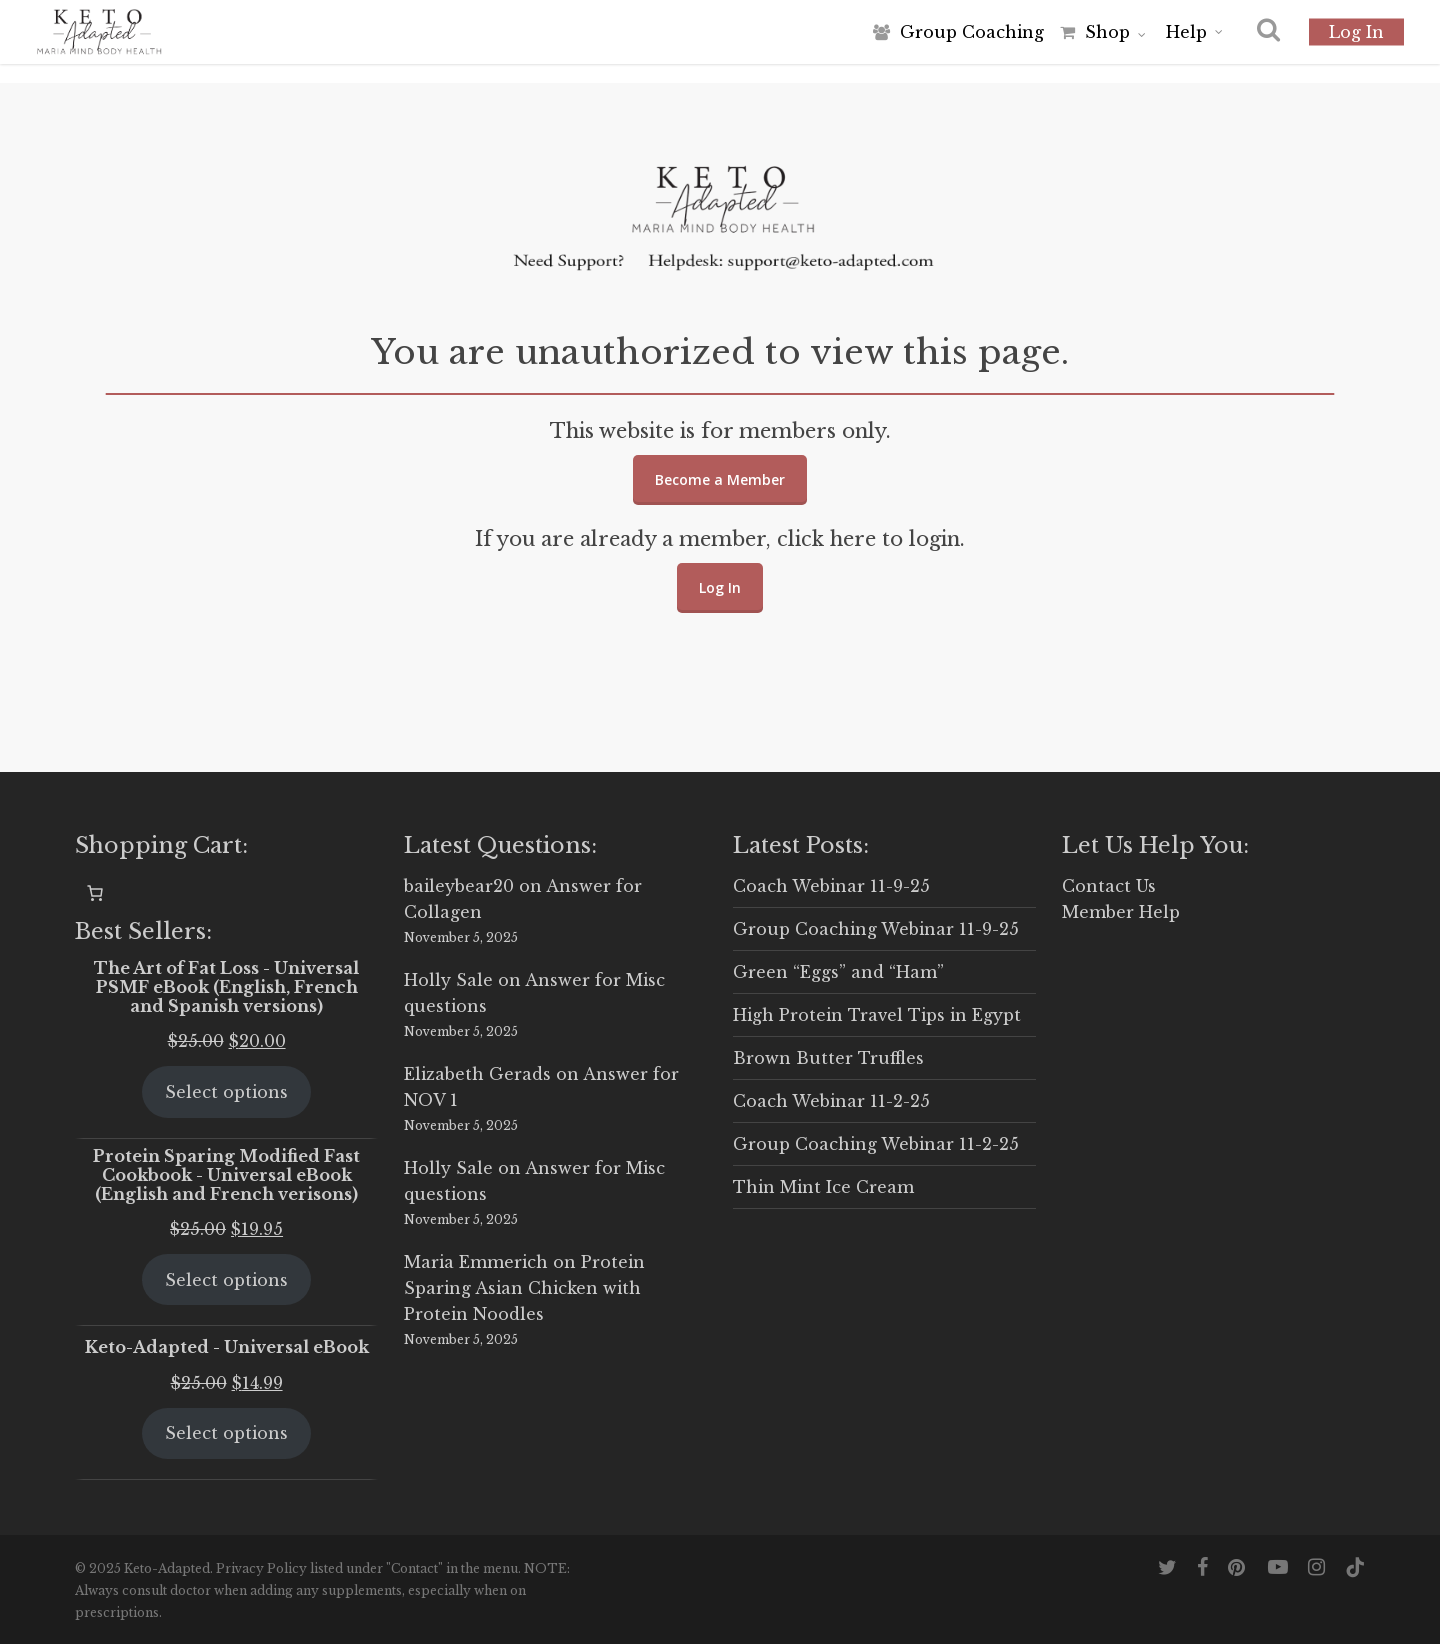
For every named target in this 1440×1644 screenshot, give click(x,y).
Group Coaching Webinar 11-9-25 (876, 929)
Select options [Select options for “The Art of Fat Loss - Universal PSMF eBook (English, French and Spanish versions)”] (226, 1092)
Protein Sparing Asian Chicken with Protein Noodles (524, 1288)
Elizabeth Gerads (477, 1074)
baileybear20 (459, 886)
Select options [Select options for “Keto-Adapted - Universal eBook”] (226, 1433)
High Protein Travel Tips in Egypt (877, 1015)
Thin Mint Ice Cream (823, 1187)
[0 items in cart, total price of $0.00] (95, 893)
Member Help (1121, 912)
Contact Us (1109, 886)
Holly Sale (448, 980)
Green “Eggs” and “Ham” (838, 972)
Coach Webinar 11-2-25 (831, 1101)
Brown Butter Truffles (828, 1058)
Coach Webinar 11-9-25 (831, 886)
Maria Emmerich (476, 1262)
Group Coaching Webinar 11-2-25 (876, 1144)
